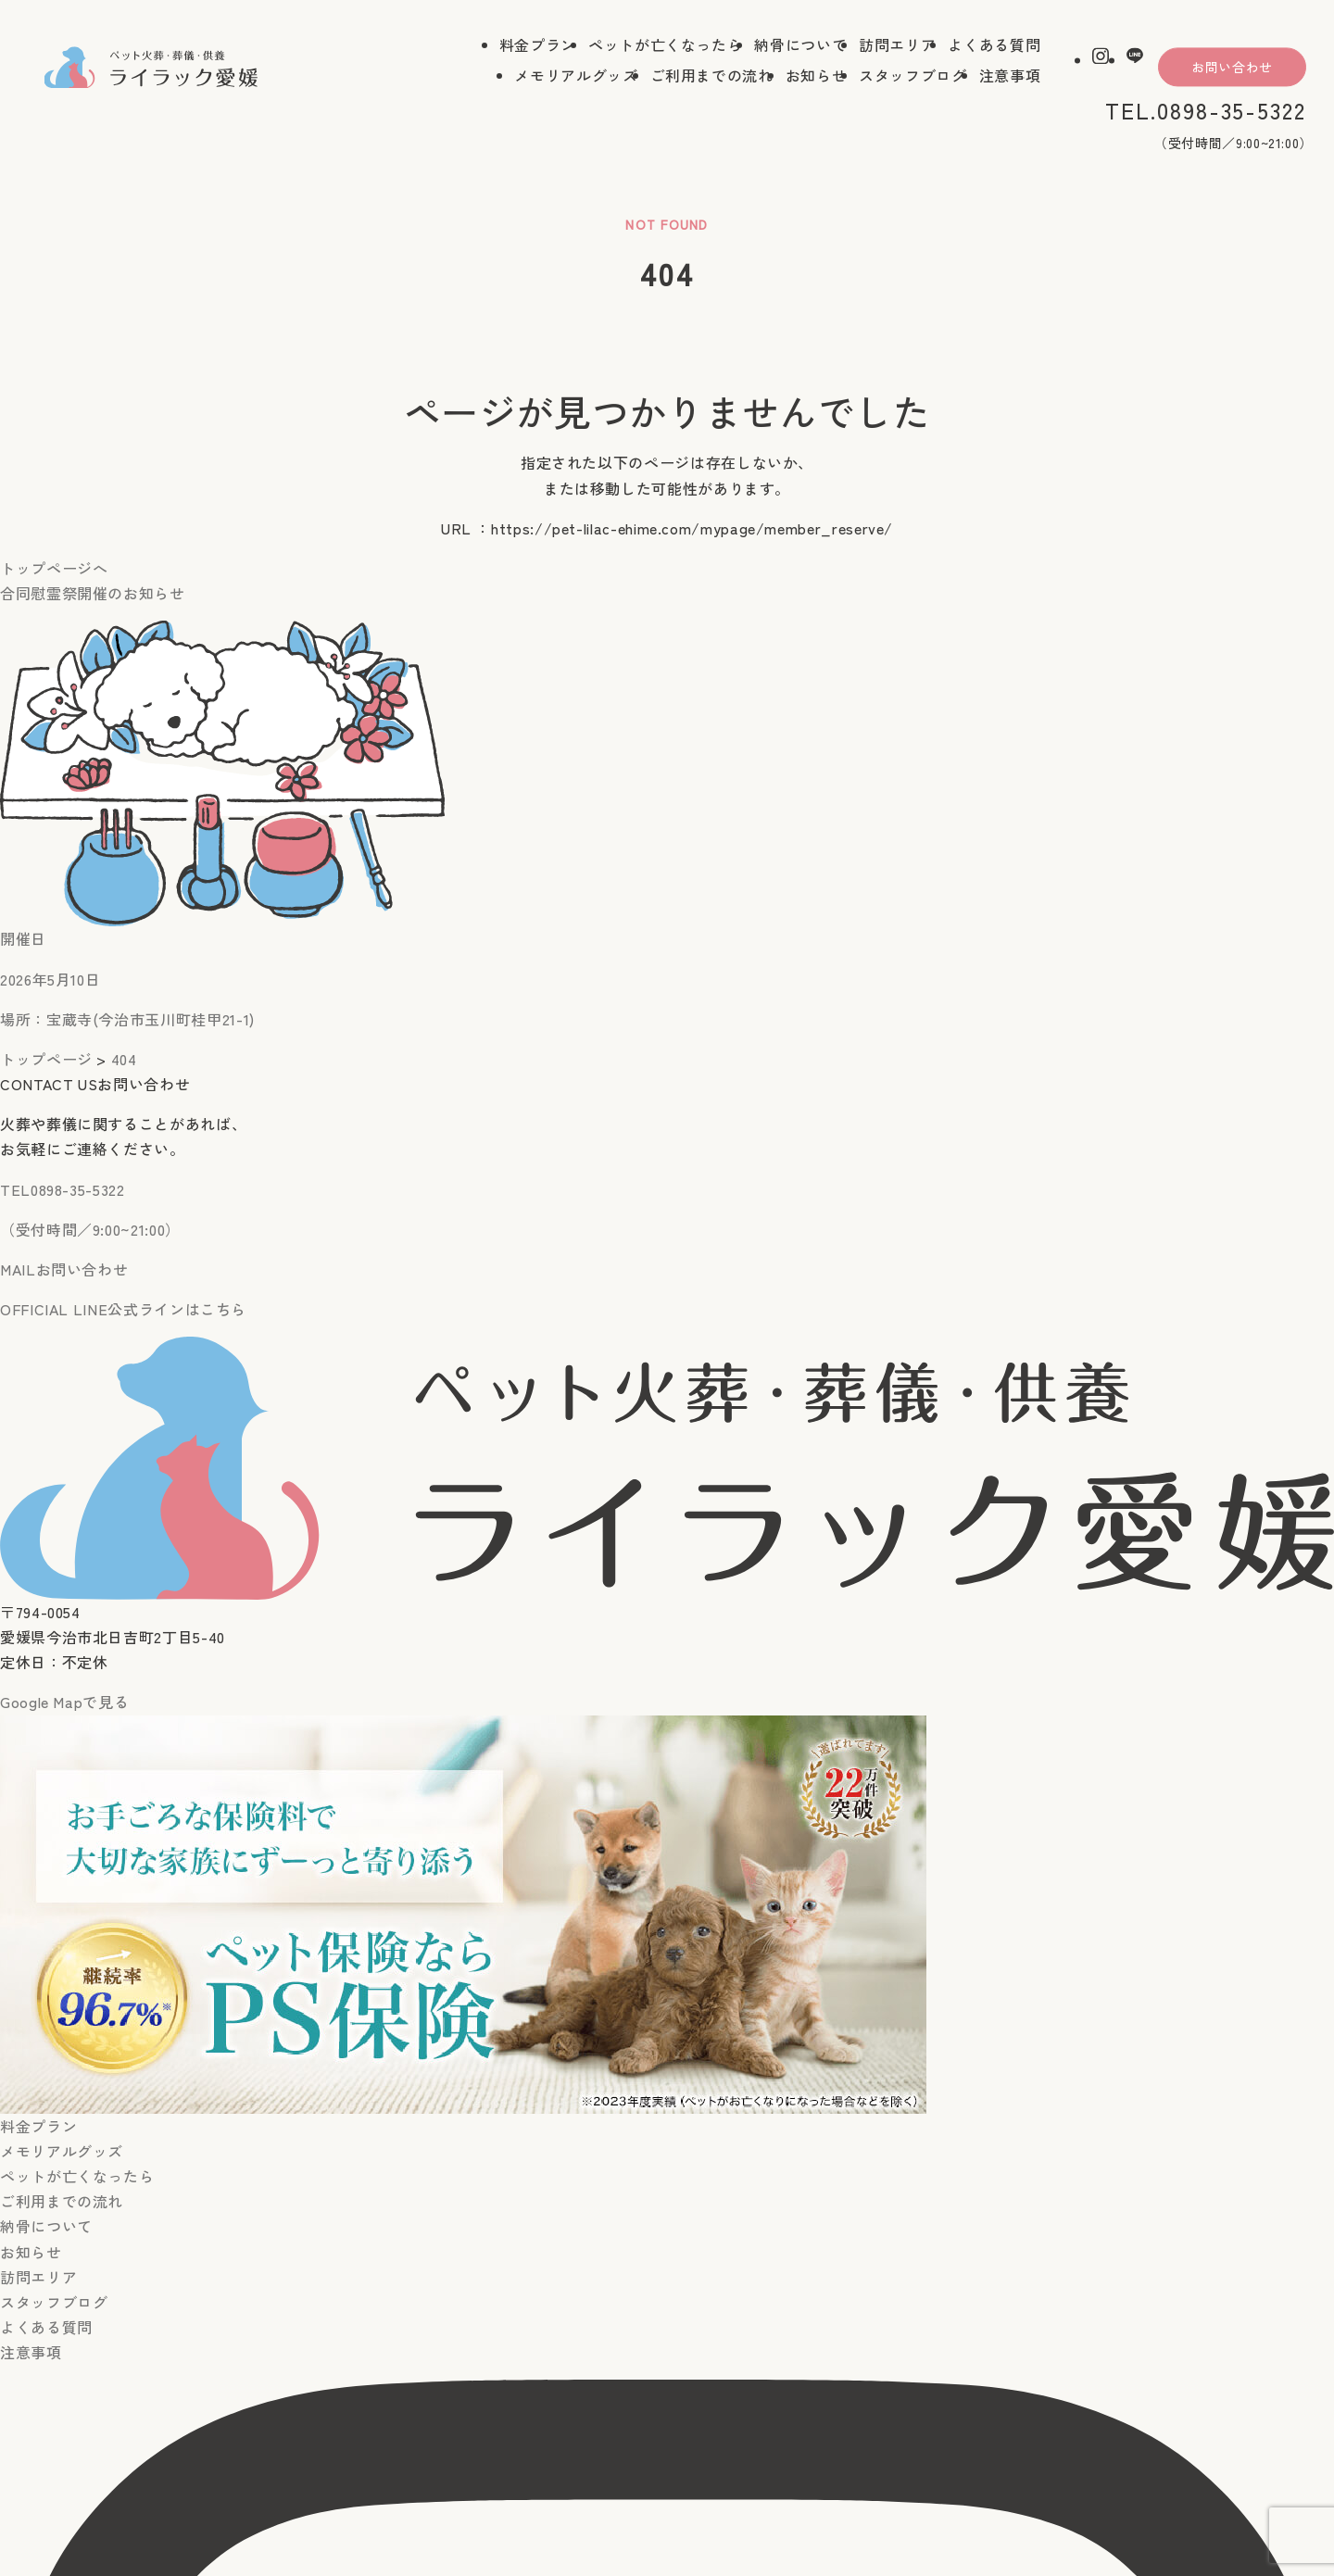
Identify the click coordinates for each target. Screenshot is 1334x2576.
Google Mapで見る (64, 1701)
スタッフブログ (912, 77)
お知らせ (817, 77)
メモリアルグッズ (575, 77)
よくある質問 (994, 47)
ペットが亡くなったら (665, 47)
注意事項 (1010, 77)
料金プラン (537, 47)
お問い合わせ (1232, 68)
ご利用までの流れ (712, 77)
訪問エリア (897, 47)
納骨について (800, 47)
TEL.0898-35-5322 (1205, 111)
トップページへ (53, 568)
